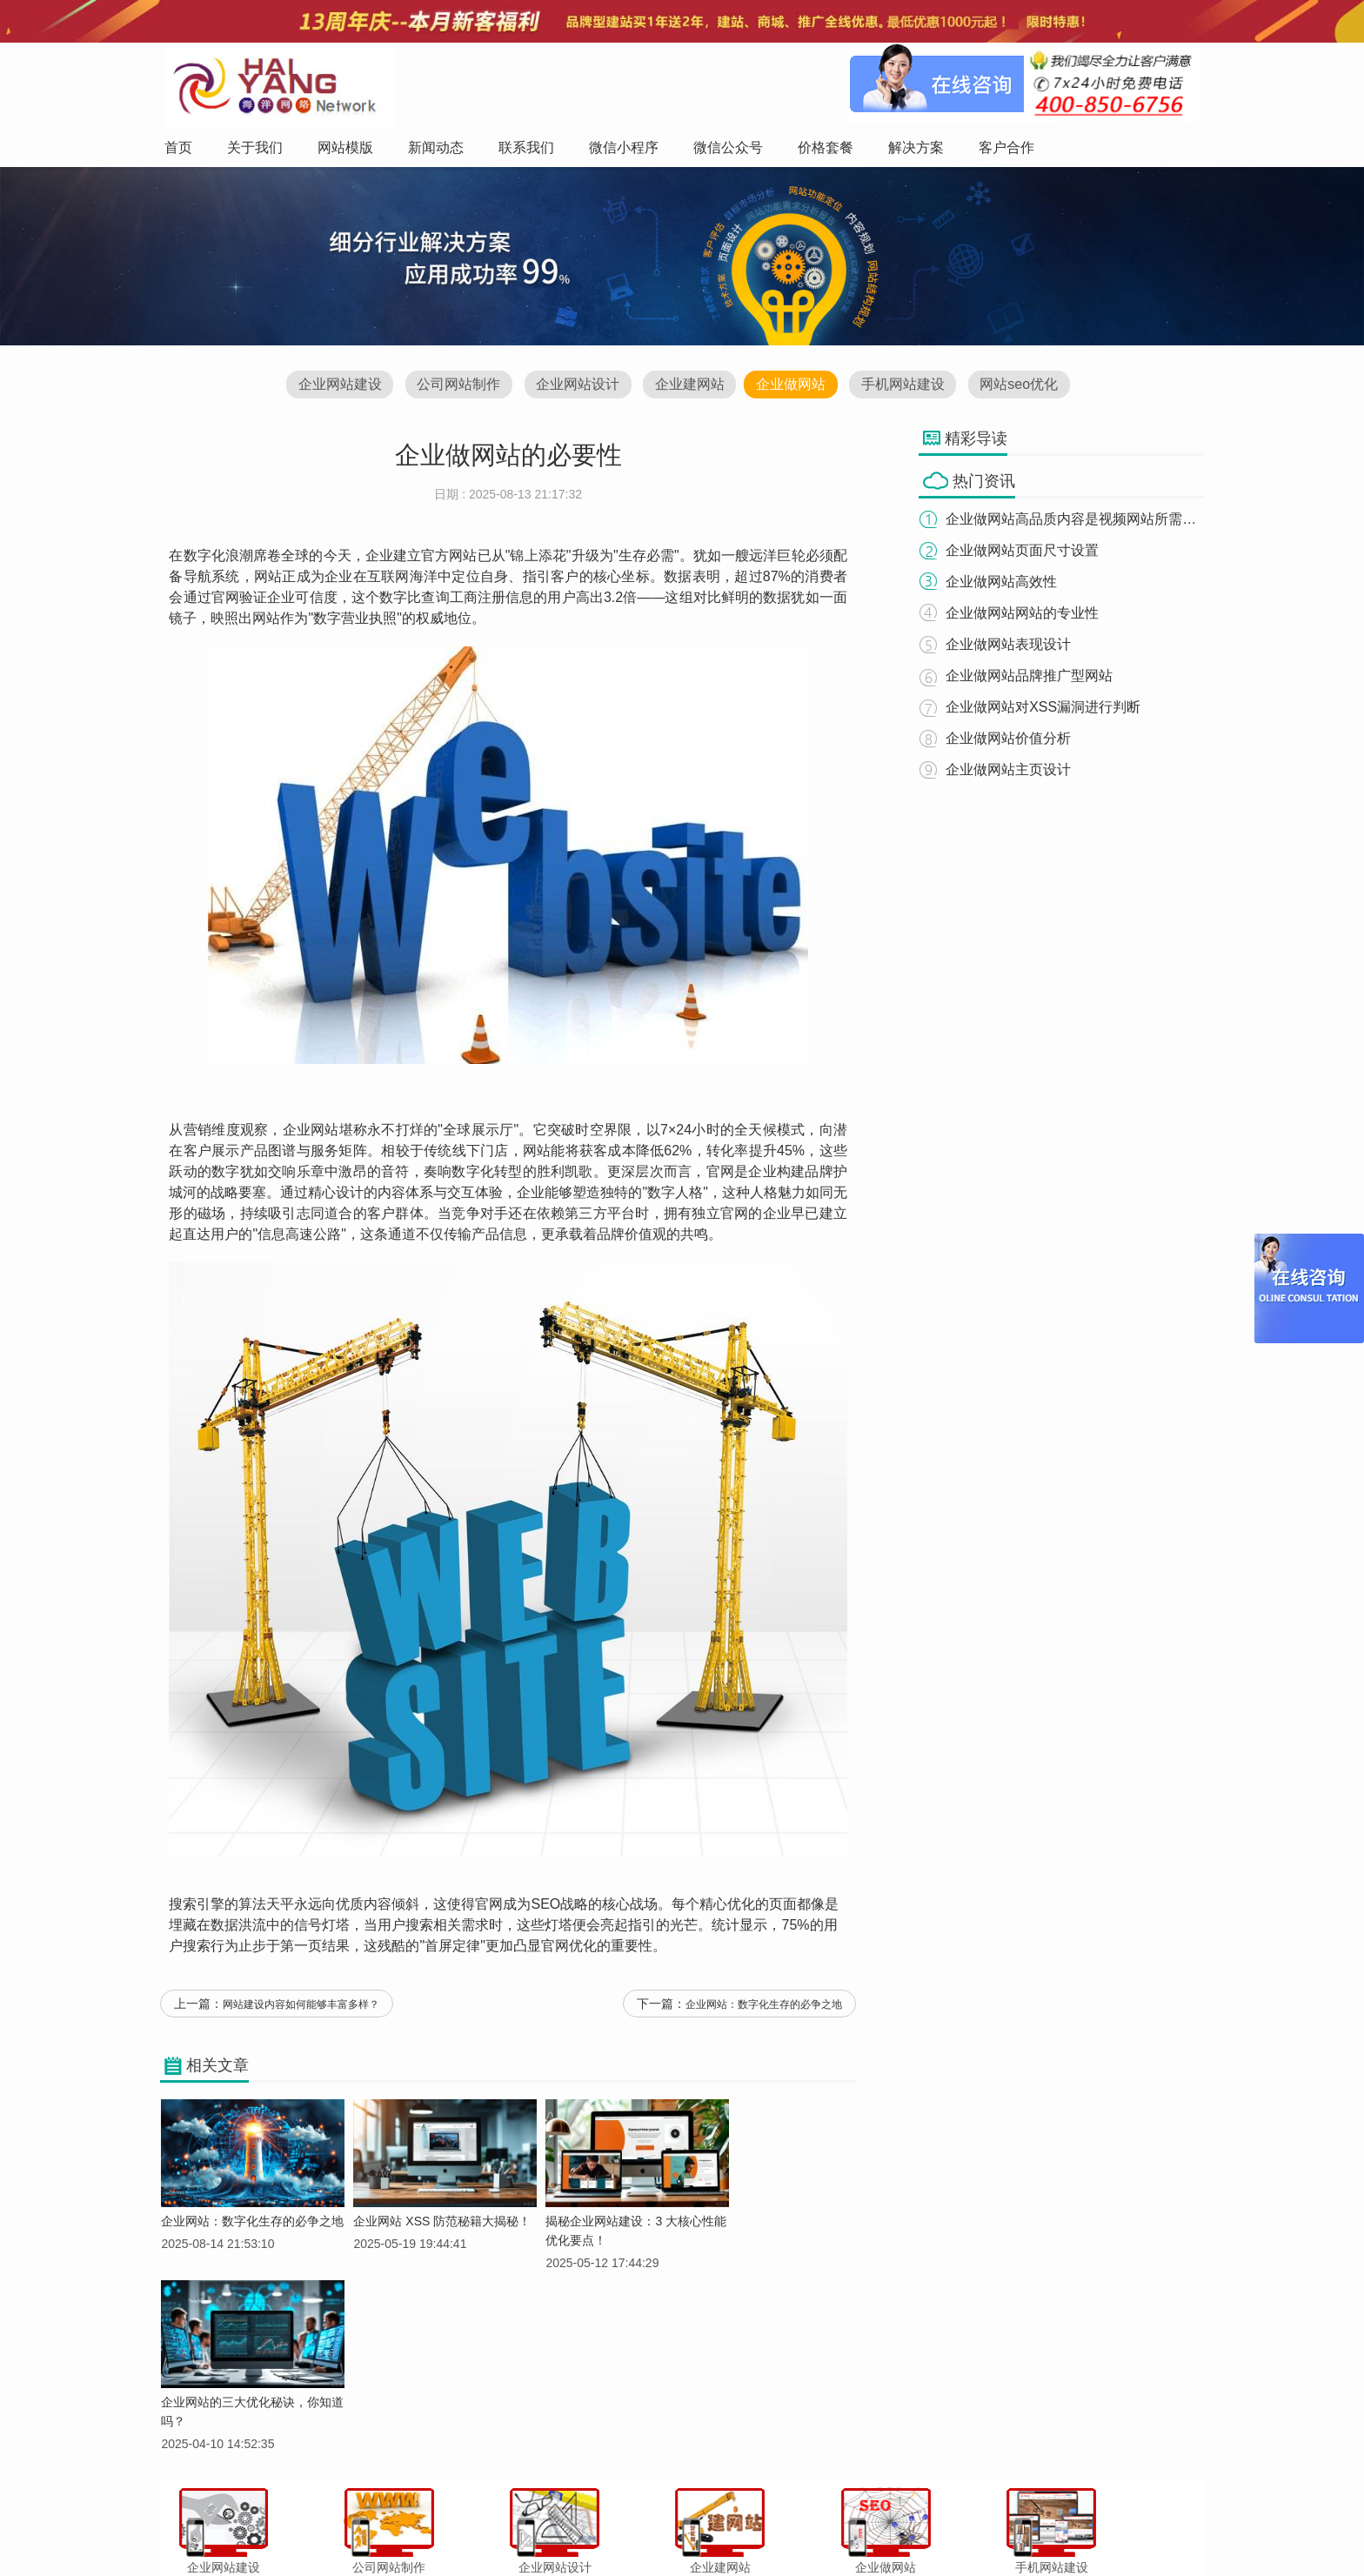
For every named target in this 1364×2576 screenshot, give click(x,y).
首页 (374, 2527)
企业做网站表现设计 (1014, 645)
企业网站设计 (574, 386)
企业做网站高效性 (1007, 582)
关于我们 (423, 2527)
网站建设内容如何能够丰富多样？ (301, 2012)
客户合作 (915, 2527)
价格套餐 (797, 2527)
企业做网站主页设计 (1014, 770)
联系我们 (599, 2527)
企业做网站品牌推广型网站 (1035, 676)
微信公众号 (733, 2527)
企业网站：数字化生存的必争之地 (763, 2012)
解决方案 (856, 2527)
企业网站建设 (329, 386)
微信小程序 (664, 2527)
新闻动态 (540, 2527)
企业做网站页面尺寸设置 (1028, 551)
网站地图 (974, 2527)
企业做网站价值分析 (1014, 739)
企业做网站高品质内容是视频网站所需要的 (1084, 519)
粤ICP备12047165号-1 (830, 2558)
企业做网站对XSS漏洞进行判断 (1049, 707)
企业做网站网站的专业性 (1028, 613)
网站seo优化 (1028, 386)
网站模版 (481, 2527)
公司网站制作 (451, 386)
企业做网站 (793, 386)
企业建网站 (689, 386)
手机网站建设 (909, 386)
